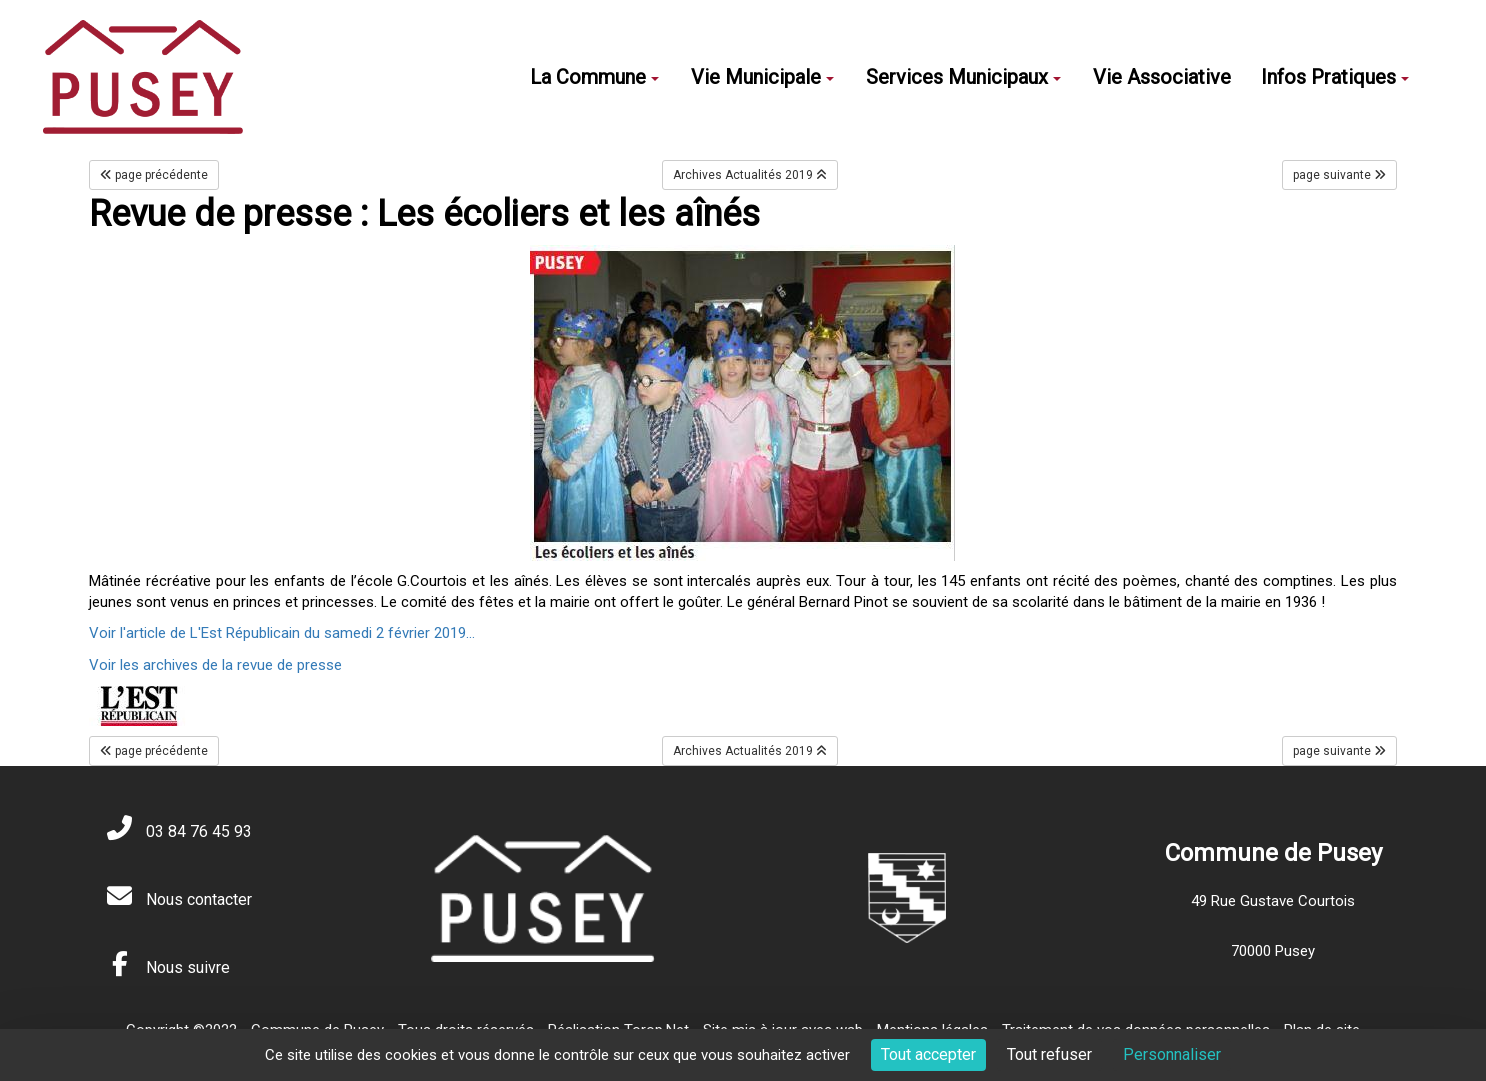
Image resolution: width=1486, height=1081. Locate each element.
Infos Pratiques (1335, 77)
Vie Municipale (762, 77)
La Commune (594, 77)
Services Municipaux (963, 77)
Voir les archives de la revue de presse (215, 665)
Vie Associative (1162, 77)
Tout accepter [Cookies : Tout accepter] (928, 1054)
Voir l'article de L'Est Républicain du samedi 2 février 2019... (282, 633)
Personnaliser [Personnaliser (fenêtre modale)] (1172, 1054)
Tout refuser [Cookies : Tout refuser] (1049, 1054)
